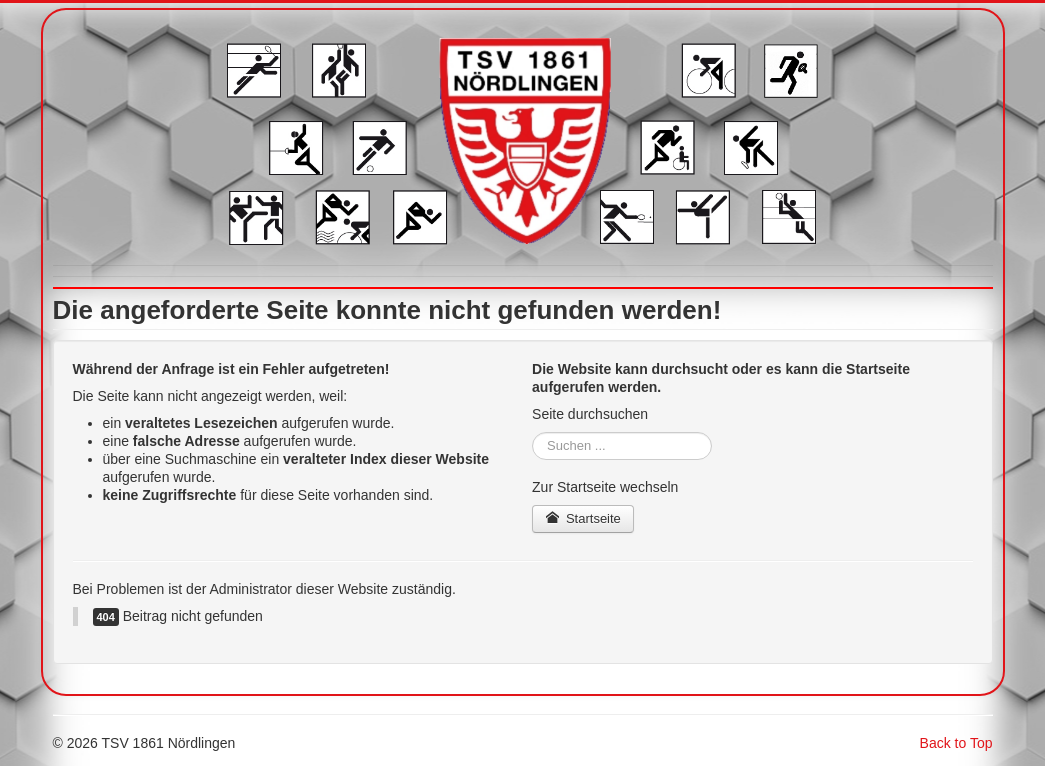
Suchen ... (532, 432)
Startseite (583, 518)
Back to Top (956, 743)
